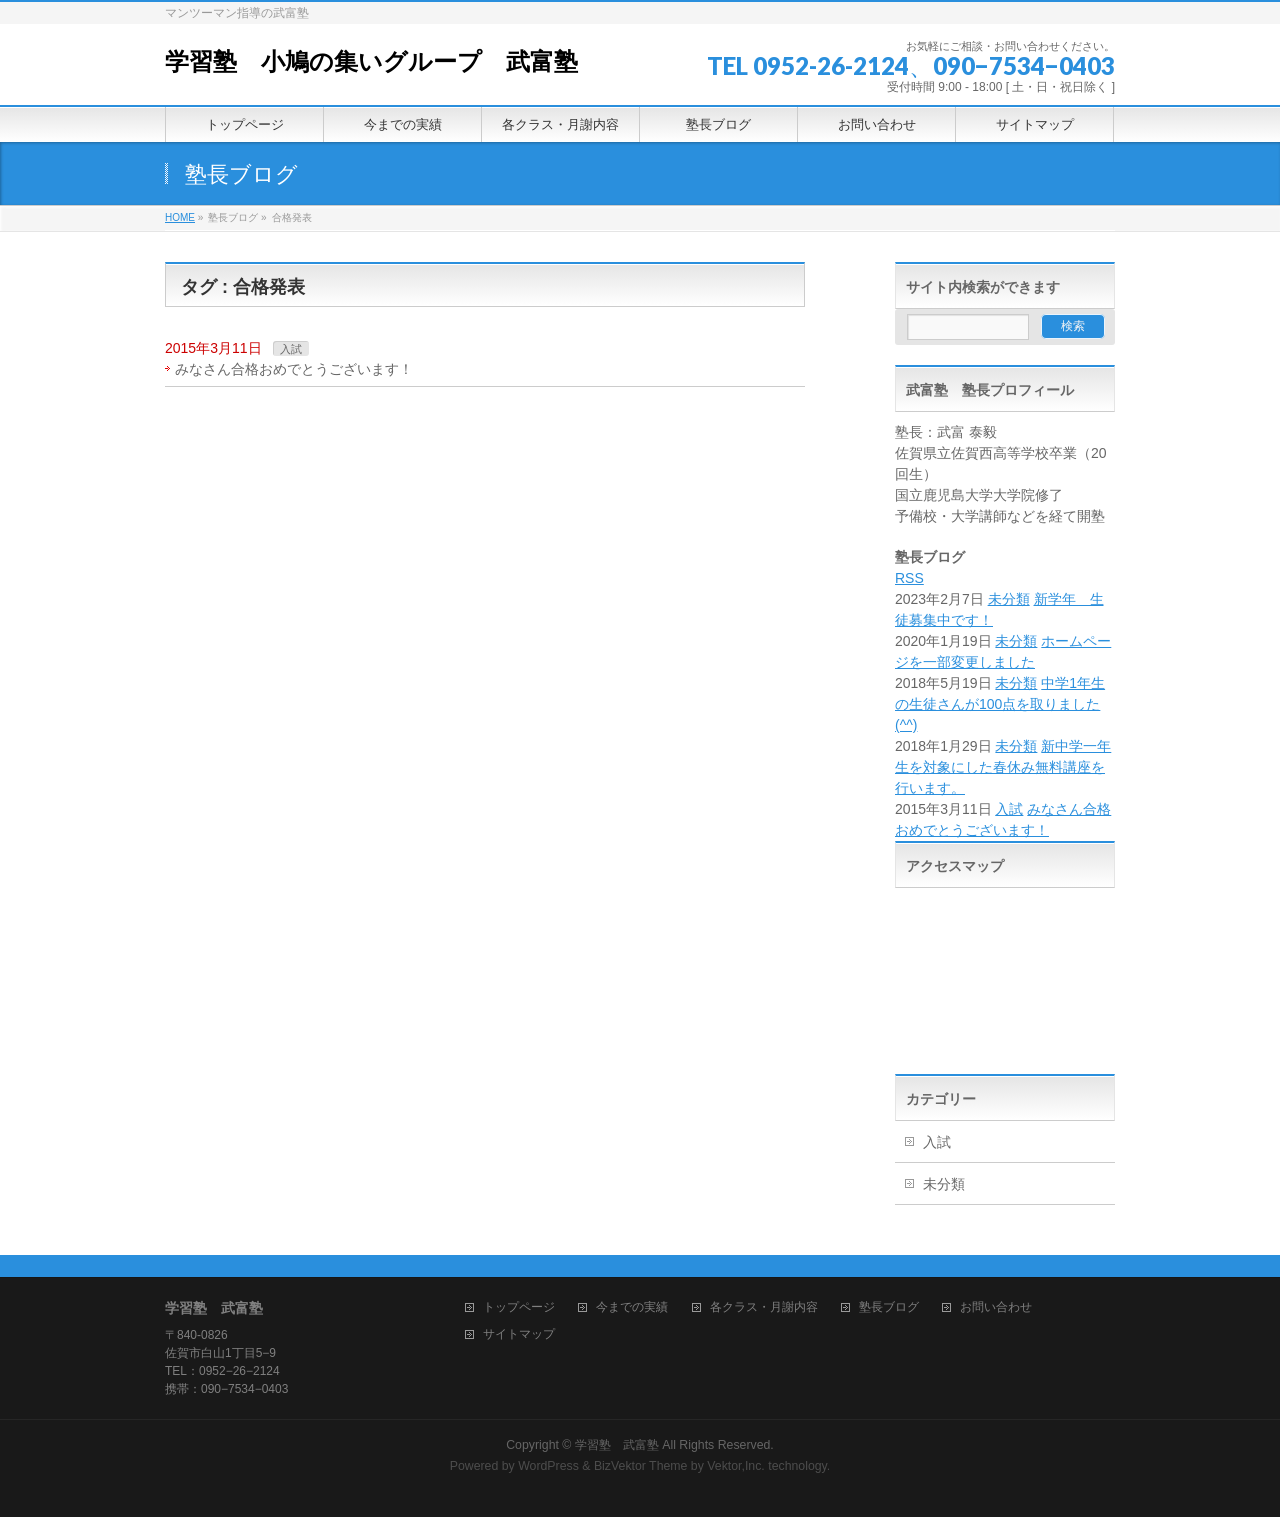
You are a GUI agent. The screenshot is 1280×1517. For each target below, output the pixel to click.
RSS (909, 578)
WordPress (548, 1466)
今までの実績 (632, 1307)
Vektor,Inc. (736, 1466)
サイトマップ (519, 1334)
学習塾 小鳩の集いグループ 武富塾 (371, 61)
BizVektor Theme (641, 1466)
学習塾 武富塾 (617, 1445)
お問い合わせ (996, 1307)
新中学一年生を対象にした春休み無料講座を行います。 (1003, 767)
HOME (180, 217)
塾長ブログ (889, 1307)
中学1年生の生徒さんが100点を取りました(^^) (1000, 704)
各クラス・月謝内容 (764, 1307)
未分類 (1009, 599)
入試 (291, 349)
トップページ (519, 1307)
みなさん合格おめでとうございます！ (294, 369)
